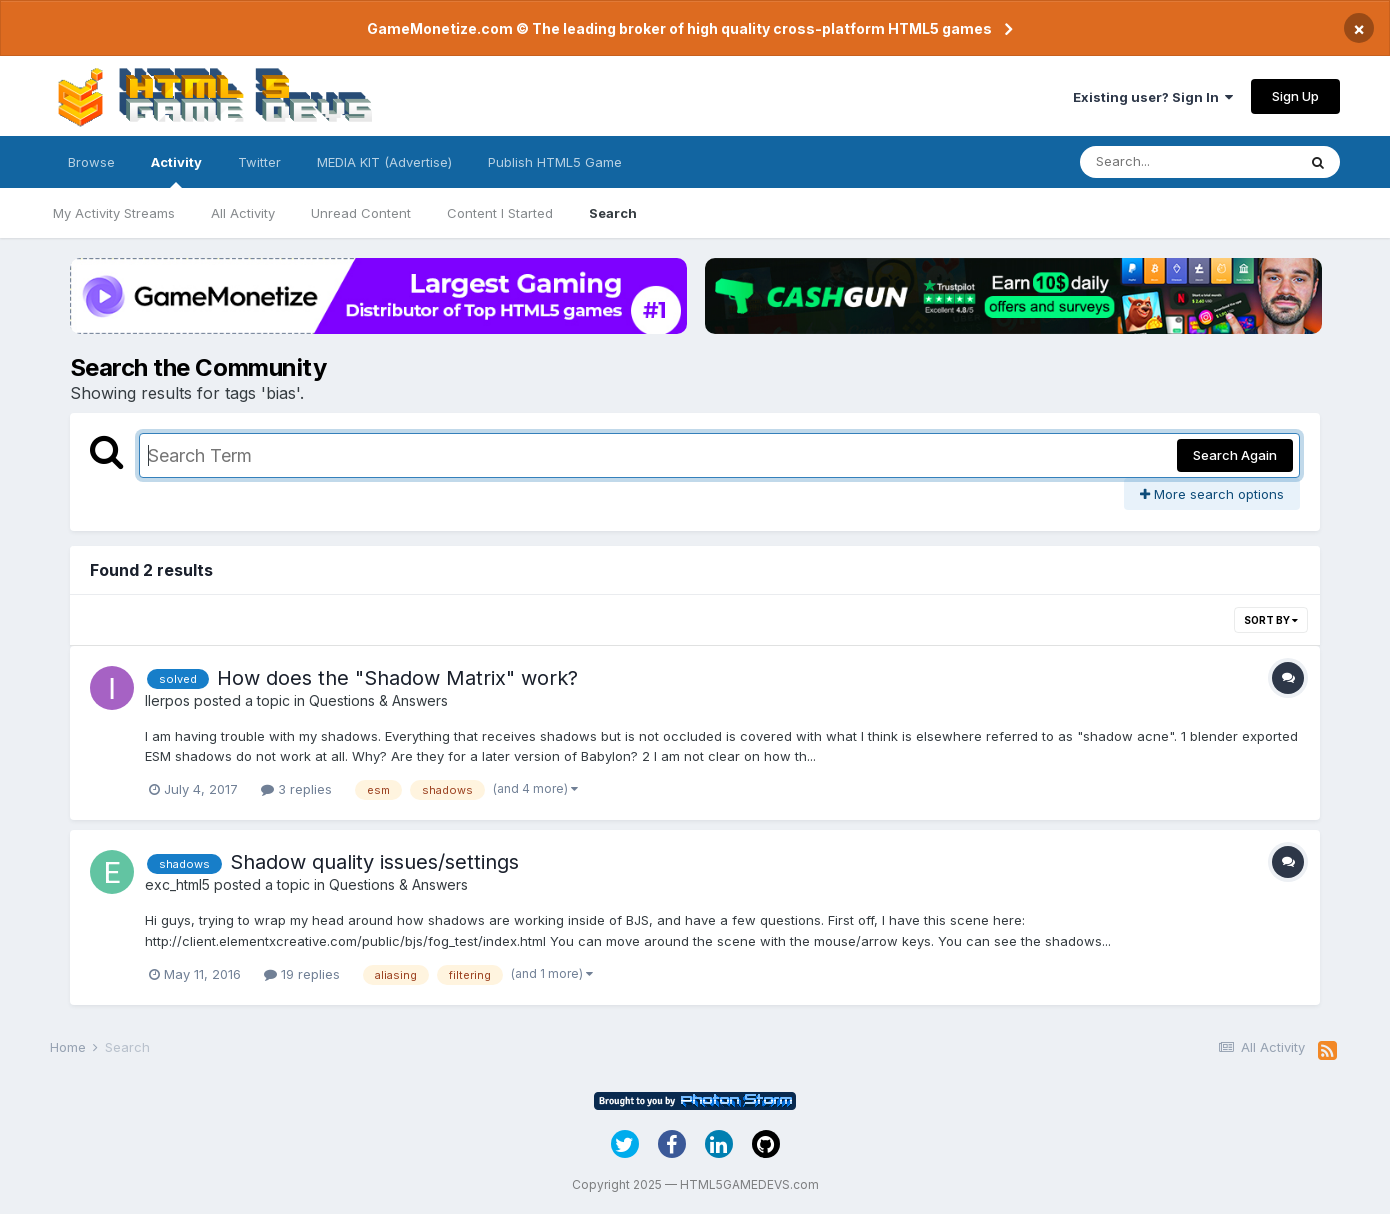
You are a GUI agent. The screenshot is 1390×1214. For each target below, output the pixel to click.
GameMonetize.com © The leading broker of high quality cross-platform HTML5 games (679, 28)
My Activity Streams (114, 213)
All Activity (243, 213)
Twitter (259, 162)
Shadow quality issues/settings (374, 862)
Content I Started (500, 213)
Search (613, 213)
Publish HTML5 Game (555, 162)
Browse (91, 162)
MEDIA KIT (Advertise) (384, 162)
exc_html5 (177, 884)
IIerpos (167, 700)
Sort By (1271, 620)
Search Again (1235, 455)
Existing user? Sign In (1153, 97)
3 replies (296, 789)
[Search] (1188, 162)
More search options (1212, 494)
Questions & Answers (378, 700)
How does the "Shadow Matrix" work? (397, 678)
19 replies (302, 974)
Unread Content (361, 213)
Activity (176, 171)
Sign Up (1295, 96)
